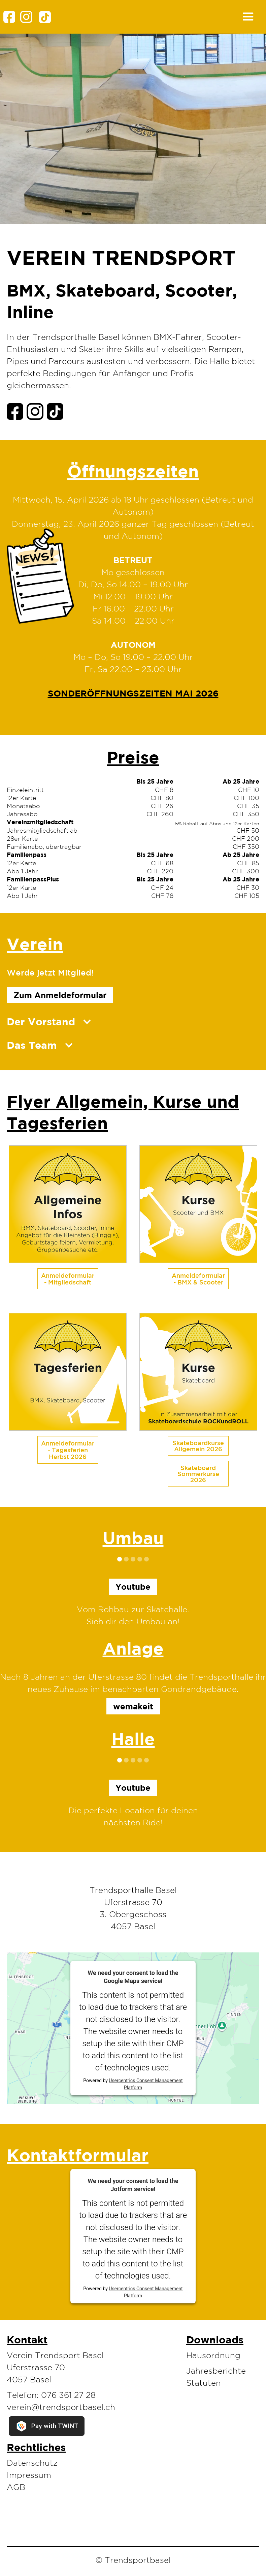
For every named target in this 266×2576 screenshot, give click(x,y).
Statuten (203, 2382)
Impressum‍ (29, 2474)
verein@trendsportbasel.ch (61, 2407)
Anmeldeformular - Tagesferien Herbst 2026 (67, 1450)
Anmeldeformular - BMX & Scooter (198, 1278)
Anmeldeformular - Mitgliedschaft (67, 1278)
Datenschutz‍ (32, 2462)
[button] (158, 16)
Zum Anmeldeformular (59, 995)
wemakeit (133, 1706)
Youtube (133, 1787)
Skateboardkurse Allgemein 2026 (198, 1445)
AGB (16, 2487)
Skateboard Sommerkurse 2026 (198, 1473)
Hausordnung (213, 2355)
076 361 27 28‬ (68, 2394)
